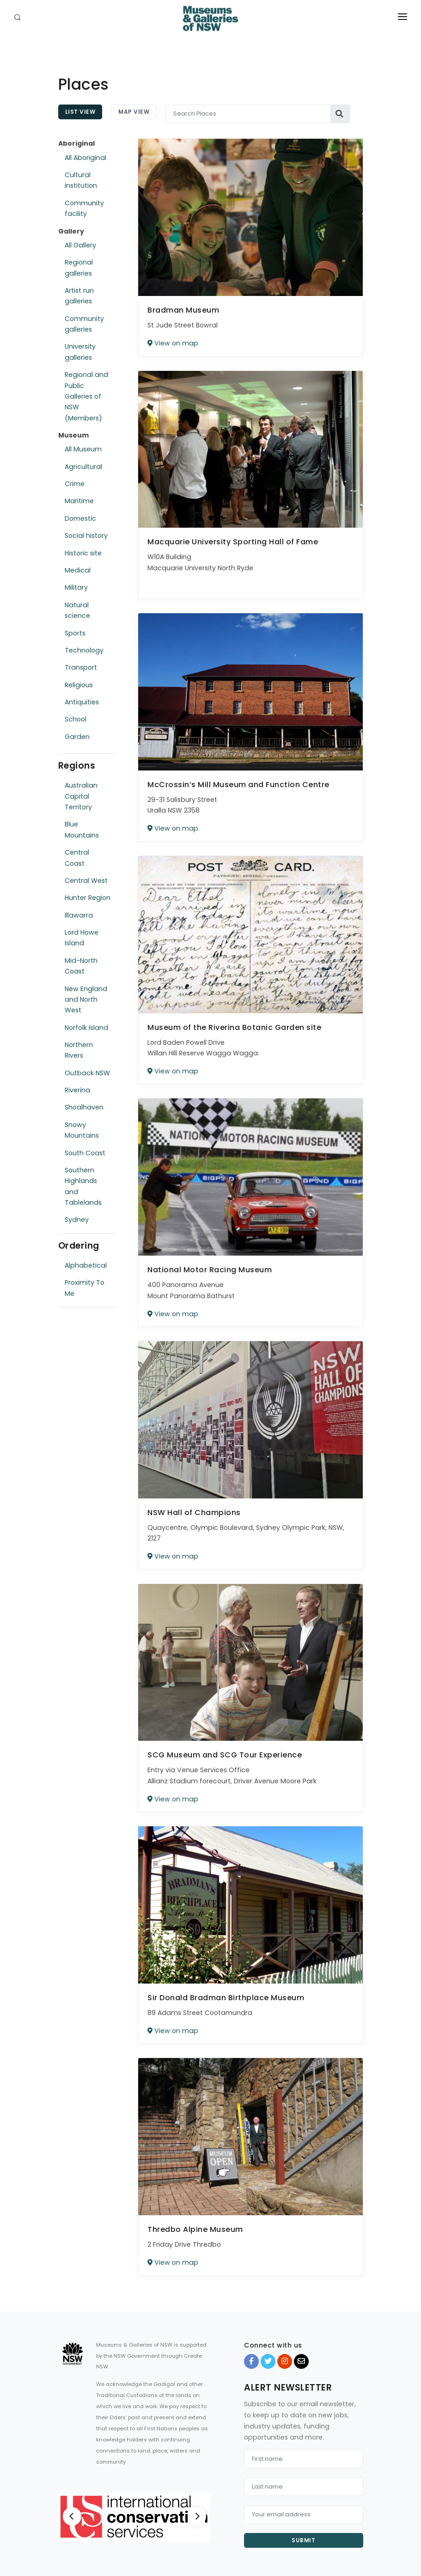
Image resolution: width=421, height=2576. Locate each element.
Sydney (77, 1219)
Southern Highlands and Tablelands (83, 1186)
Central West (86, 880)
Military (76, 587)
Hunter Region (87, 897)
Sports (75, 633)
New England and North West (86, 999)
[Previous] (72, 2516)
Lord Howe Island (81, 938)
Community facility (84, 208)
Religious (79, 685)
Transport (81, 667)
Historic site (83, 553)
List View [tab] (80, 112)
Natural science (77, 610)
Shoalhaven (84, 1107)
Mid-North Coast (81, 966)
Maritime (79, 500)
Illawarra (79, 915)
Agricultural (83, 466)
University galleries (80, 352)
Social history (86, 535)
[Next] (197, 2516)
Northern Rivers (79, 1050)
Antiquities (82, 702)
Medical (78, 570)
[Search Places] (248, 114)
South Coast (85, 1153)
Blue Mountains (82, 829)
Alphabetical (86, 1265)
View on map (172, 343)
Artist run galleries (79, 296)
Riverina (77, 1090)
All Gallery (80, 245)
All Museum (83, 449)
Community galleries (84, 324)
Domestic (80, 518)
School (75, 719)
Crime (75, 483)
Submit (303, 2540)
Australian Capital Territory (81, 796)
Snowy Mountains (82, 1130)
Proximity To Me (84, 1288)
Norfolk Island (86, 1027)
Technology (84, 650)
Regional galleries (79, 267)
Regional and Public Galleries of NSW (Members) (86, 396)
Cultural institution (81, 180)
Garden (77, 736)
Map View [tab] (133, 112)
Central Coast (77, 858)
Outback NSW (87, 1073)
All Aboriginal (85, 157)
